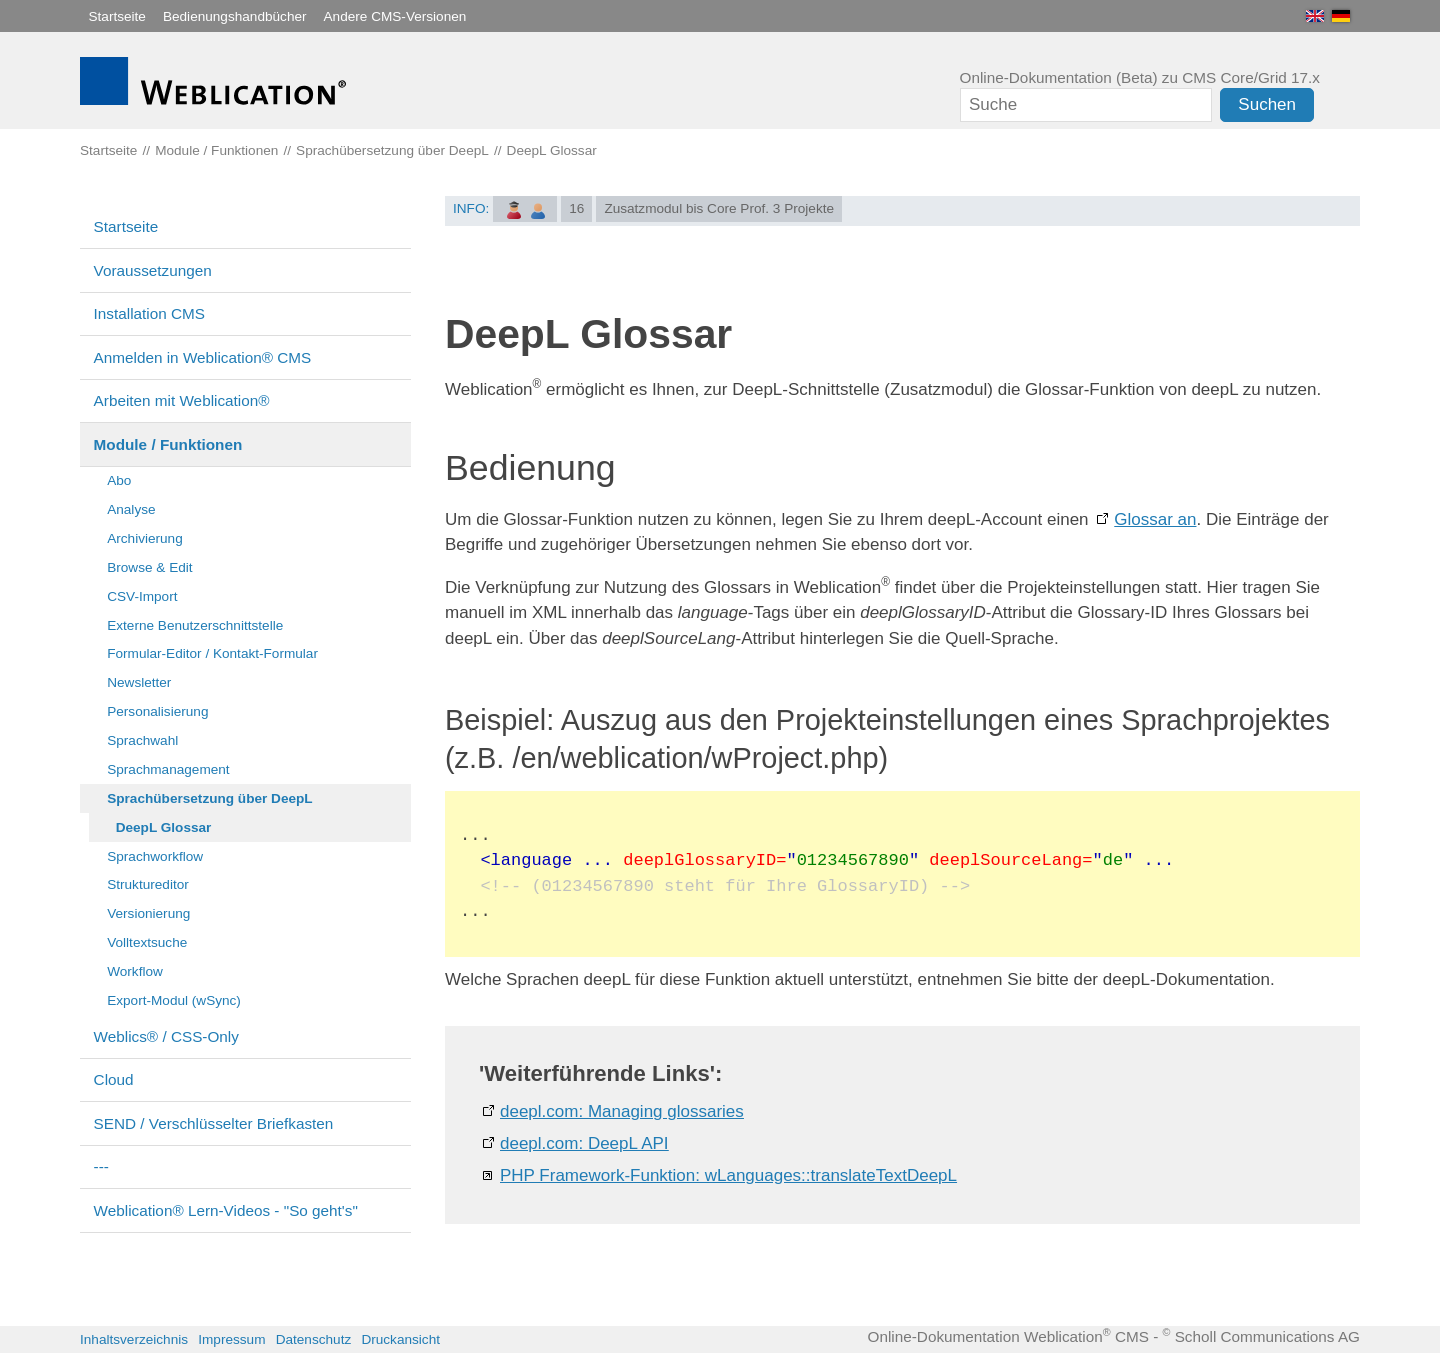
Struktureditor (148, 884)
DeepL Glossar (164, 827)
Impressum (231, 1339)
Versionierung (148, 913)
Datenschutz (314, 1339)
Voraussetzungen (153, 270)
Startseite (117, 16)
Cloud (114, 1079)
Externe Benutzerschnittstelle (195, 625)
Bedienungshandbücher (235, 16)
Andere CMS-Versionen (395, 16)
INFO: (471, 208)
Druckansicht (400, 1339)
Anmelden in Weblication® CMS (203, 357)
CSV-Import (142, 596)
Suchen (1267, 104)
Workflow (135, 971)
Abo (119, 480)
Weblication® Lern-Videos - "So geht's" (226, 1210)
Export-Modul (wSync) (174, 1000)
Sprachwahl (142, 740)
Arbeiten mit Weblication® (182, 400)
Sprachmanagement (168, 769)
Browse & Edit (149, 567)
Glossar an (1155, 519)
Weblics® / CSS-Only (166, 1036)
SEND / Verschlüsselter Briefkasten (214, 1123)
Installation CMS (149, 313)
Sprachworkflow (155, 856)
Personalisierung (157, 711)
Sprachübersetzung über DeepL (209, 798)
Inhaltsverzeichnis (134, 1339)
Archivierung (145, 538)
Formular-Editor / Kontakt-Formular (212, 653)
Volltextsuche (147, 942)
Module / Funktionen (168, 444)
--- (101, 1166)
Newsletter (139, 682)
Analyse (131, 509)
